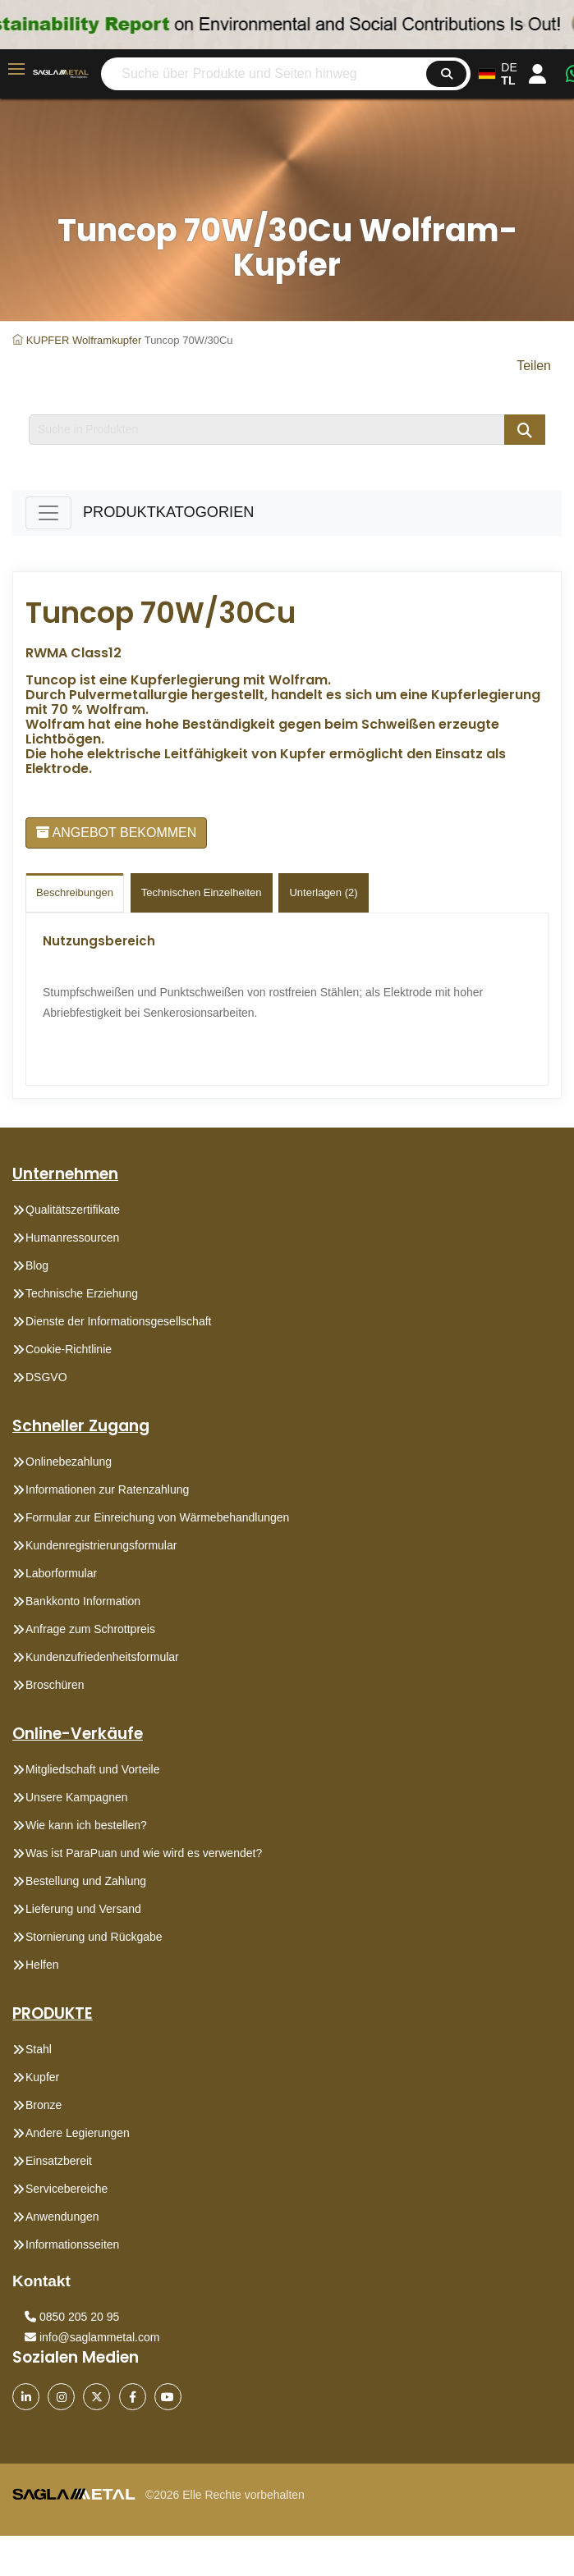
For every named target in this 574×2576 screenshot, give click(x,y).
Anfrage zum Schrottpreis (90, 1629)
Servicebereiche (66, 2188)
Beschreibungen (74, 892)
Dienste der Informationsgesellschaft (118, 1321)
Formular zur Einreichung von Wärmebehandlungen (157, 1517)
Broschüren (55, 1684)
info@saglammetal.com (92, 2337)
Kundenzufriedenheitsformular (102, 1656)
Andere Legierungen (77, 2132)
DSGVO (46, 1377)
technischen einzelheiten (201, 892)
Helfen (41, 1964)
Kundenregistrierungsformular (101, 1545)
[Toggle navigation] (48, 512)
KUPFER (48, 340)
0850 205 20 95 (72, 2316)
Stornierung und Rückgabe (94, 1936)
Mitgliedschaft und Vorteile (92, 1769)
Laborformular (61, 1573)
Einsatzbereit (58, 2160)
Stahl (38, 2049)
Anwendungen (62, 2216)
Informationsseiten (72, 2244)
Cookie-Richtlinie (68, 1349)
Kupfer (42, 2077)
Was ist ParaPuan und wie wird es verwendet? (143, 1853)
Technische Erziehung (81, 1293)
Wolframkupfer (106, 340)
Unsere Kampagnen (76, 1797)
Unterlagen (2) (323, 892)
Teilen (534, 366)
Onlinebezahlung (68, 1461)
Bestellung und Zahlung (85, 1880)
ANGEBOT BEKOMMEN (116, 833)
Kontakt (41, 2281)
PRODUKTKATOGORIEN (169, 512)
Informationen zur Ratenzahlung (107, 1489)
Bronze (43, 2105)
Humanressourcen (72, 1237)
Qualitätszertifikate (72, 1209)
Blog (36, 1265)
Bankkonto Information (82, 1601)
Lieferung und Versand (83, 1908)
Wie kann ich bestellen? (86, 1825)
